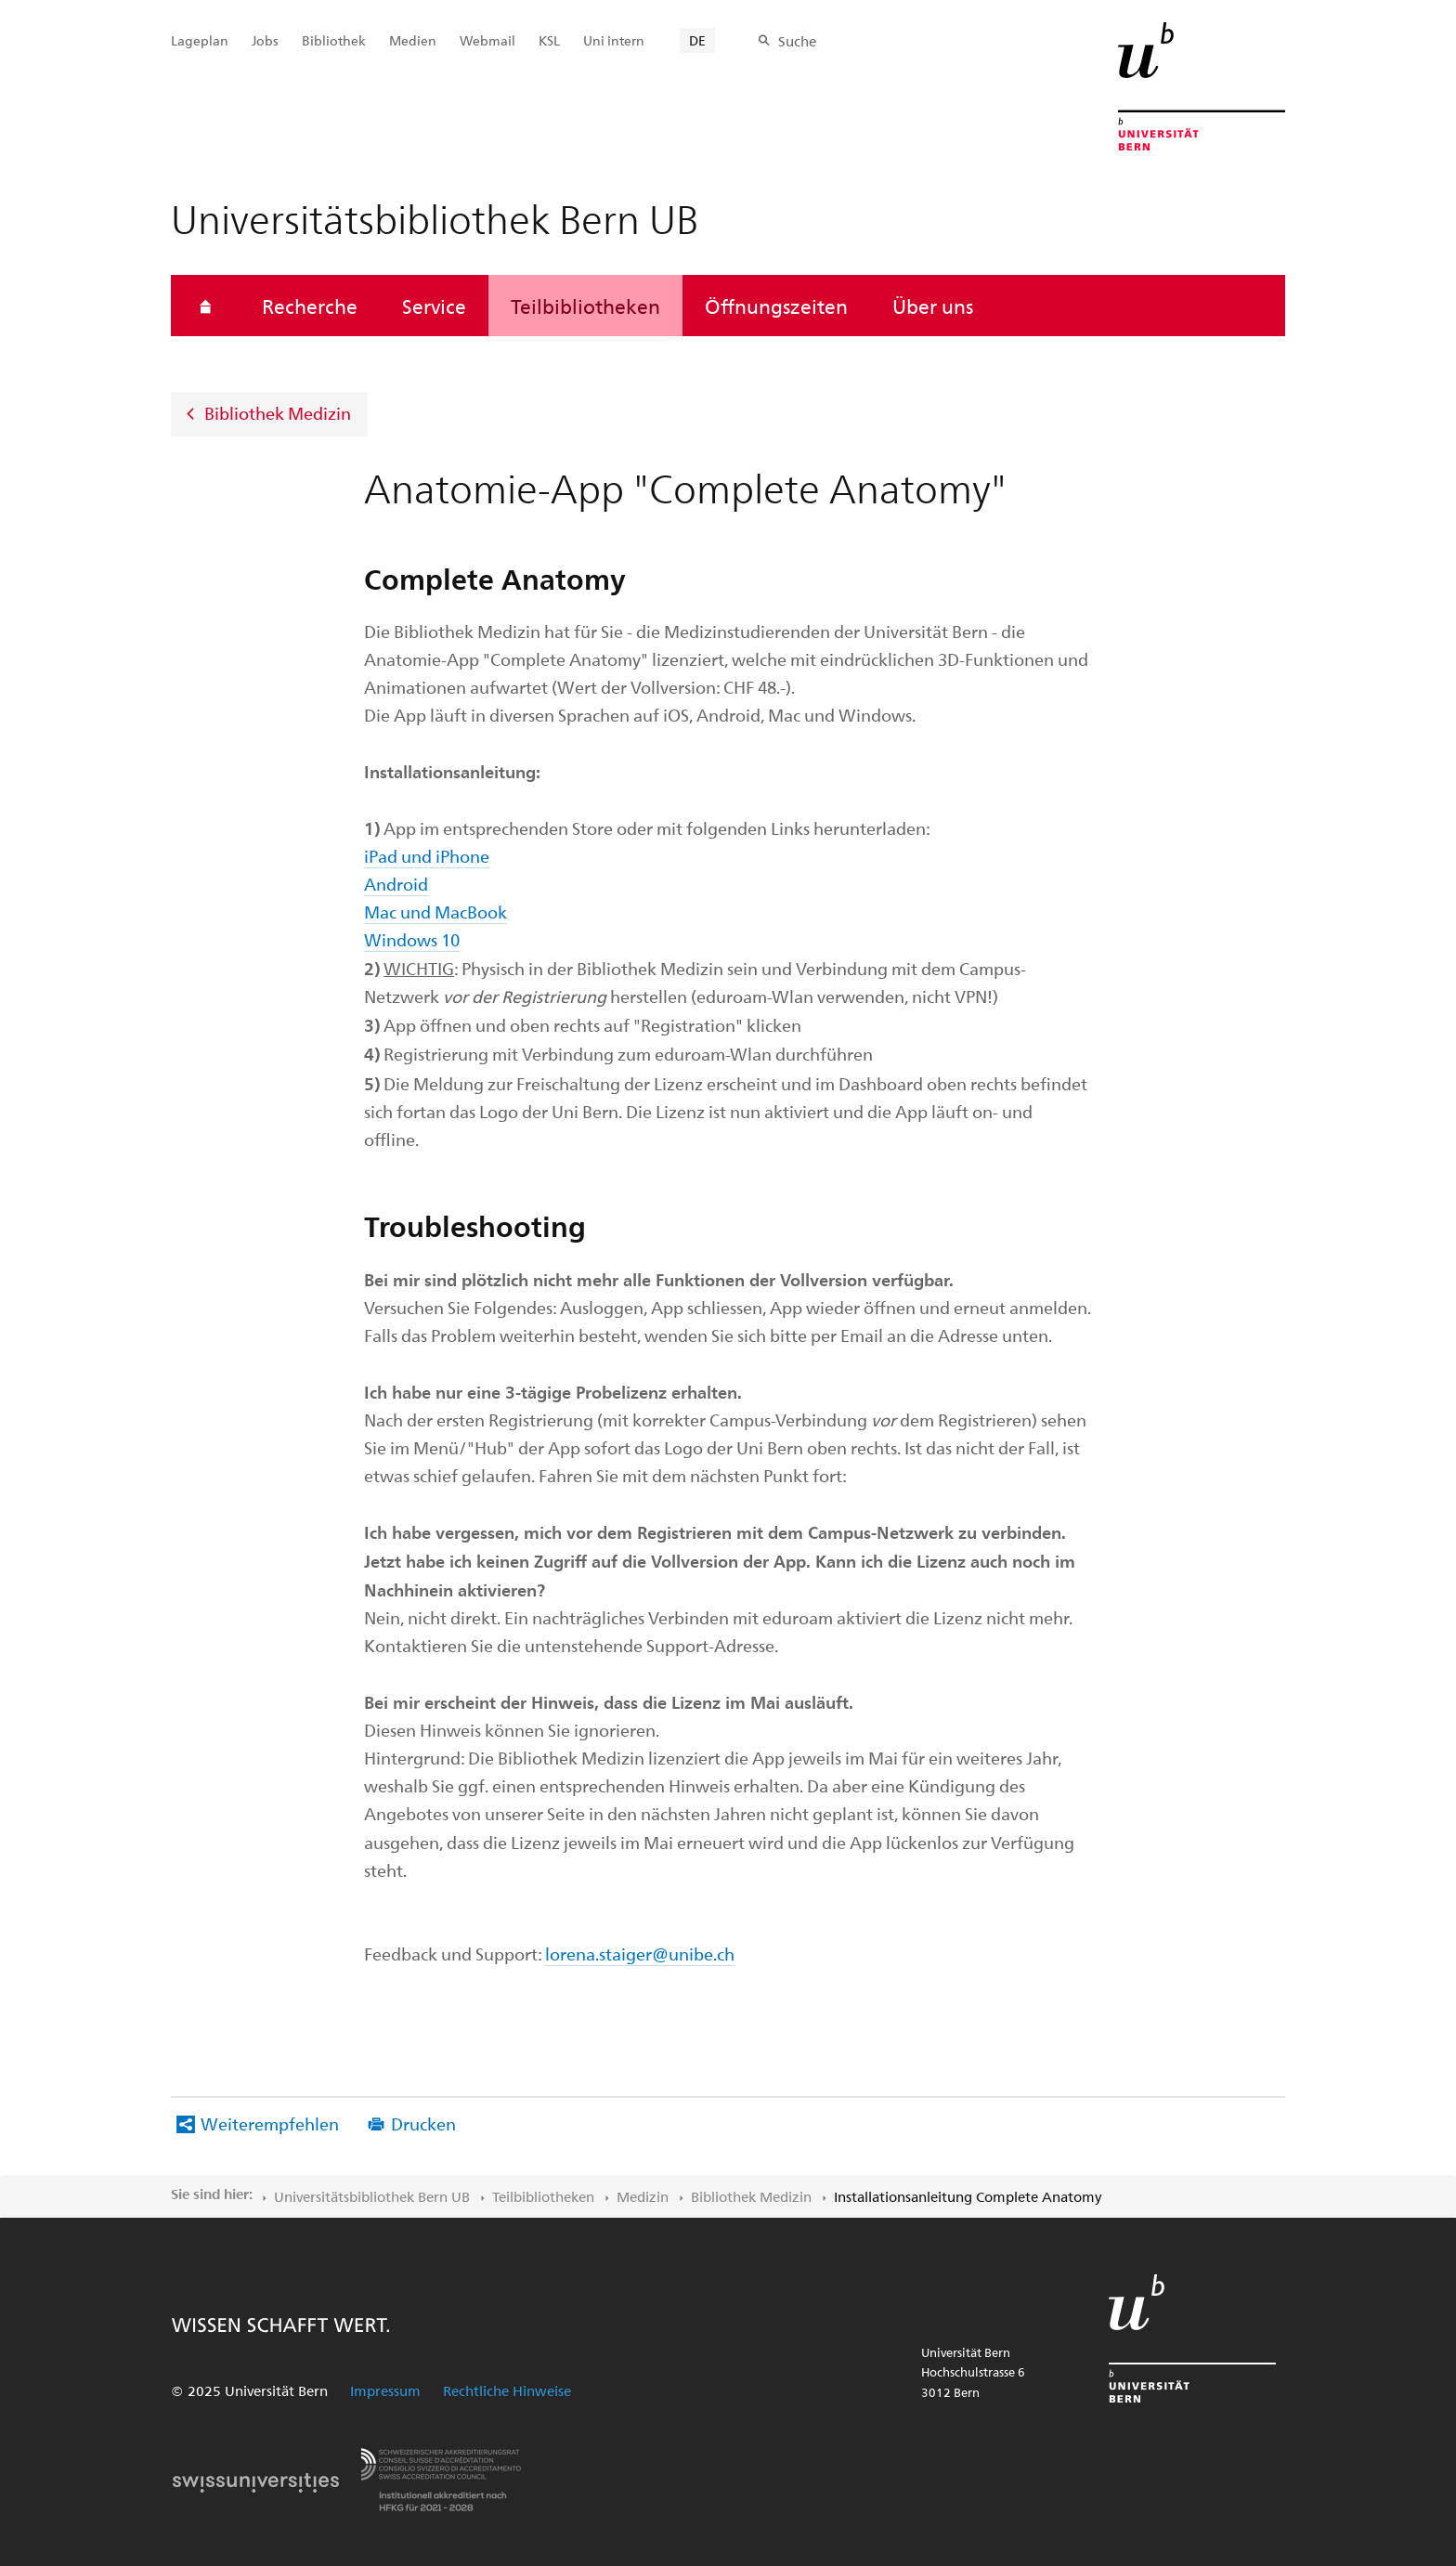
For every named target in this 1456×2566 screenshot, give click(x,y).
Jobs (265, 40)
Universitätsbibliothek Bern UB (372, 2196)
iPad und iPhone (426, 855)
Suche (797, 41)
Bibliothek (334, 40)
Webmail (487, 40)
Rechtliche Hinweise (507, 2390)
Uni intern (613, 40)
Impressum (385, 2390)
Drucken (423, 2123)
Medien (412, 40)
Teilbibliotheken (585, 306)
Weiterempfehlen (270, 2123)
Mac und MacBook (435, 911)
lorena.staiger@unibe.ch (639, 1953)
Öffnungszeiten (776, 306)
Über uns (932, 306)
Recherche (310, 306)
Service (434, 306)
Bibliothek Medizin (277, 412)
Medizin (643, 2196)
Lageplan (199, 40)
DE (697, 40)
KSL (549, 40)
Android (396, 883)
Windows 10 (412, 939)
